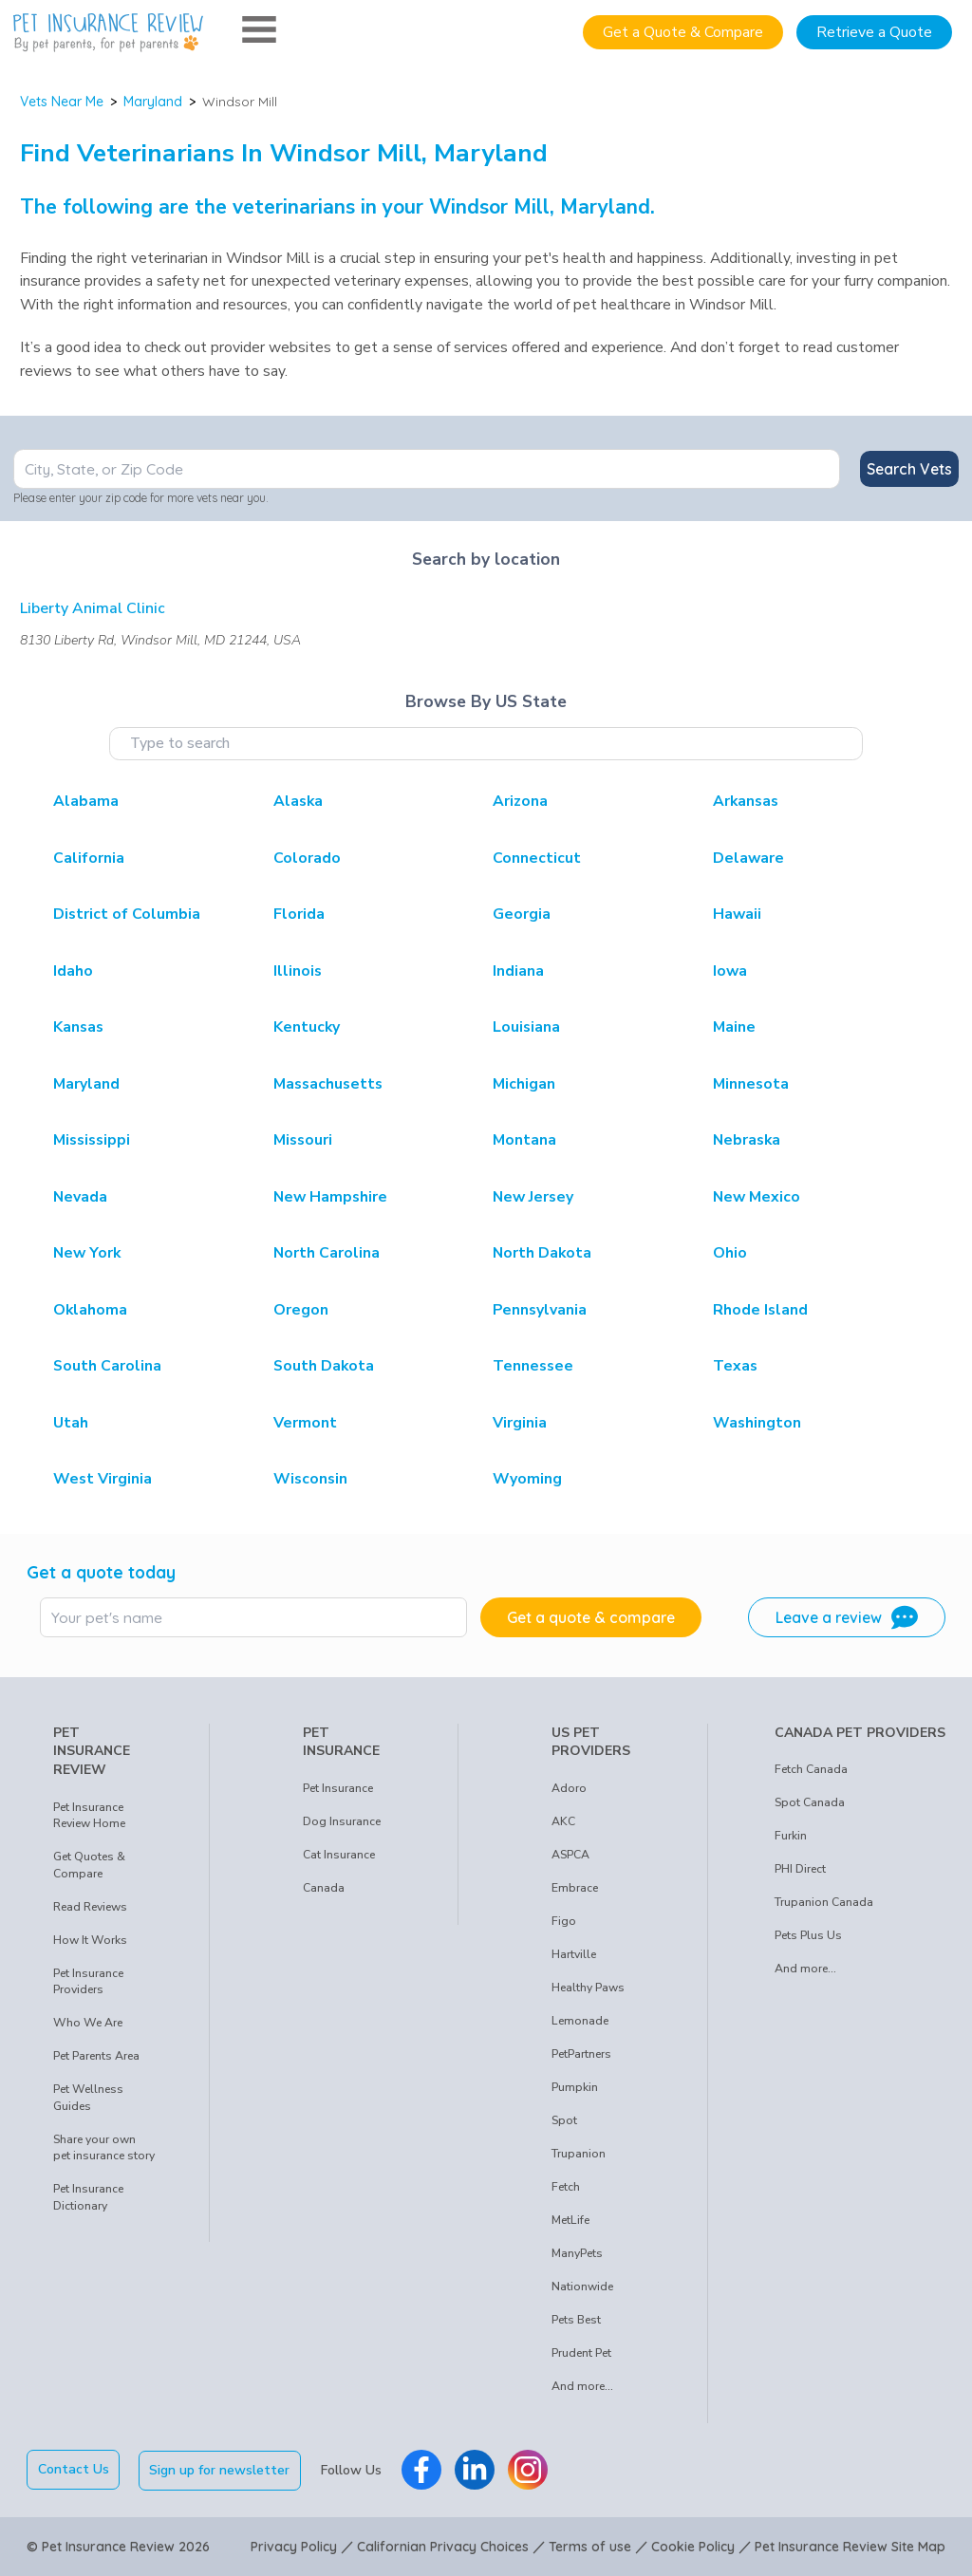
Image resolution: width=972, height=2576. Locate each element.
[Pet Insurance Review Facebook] (422, 2470)
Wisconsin (310, 1478)
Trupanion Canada (824, 1902)
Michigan (524, 1083)
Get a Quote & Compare (683, 32)
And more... (582, 2386)
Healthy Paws (588, 1987)
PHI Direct (800, 1868)
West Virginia (102, 1478)
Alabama (86, 801)
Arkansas (745, 801)
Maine (734, 1027)
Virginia (520, 1422)
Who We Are (87, 2022)
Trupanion (578, 2153)
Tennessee (533, 1365)
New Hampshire (330, 1196)
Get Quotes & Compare (89, 1865)
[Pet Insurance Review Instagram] (529, 2470)
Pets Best (576, 2319)
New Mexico (756, 1196)
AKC (563, 1821)
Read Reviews (90, 1906)
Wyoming (527, 1478)
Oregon (300, 1309)
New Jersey (533, 1196)
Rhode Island (760, 1309)
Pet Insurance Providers (88, 1982)
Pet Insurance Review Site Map (850, 2545)
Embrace (574, 1887)
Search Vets (909, 468)
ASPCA (570, 1854)
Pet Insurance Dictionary (88, 2197)
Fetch (565, 2186)
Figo (563, 1921)
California (88, 858)
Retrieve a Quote (874, 32)
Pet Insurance (338, 1788)
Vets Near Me (61, 101)
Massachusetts (328, 1083)
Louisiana (526, 1027)
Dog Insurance (342, 1821)
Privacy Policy (294, 2545)
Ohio (730, 1252)
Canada (324, 1887)
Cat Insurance (339, 1854)
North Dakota (542, 1252)
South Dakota (323, 1365)
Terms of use (590, 2545)
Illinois (297, 971)
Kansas (78, 1027)
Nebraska (746, 1139)
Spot (564, 2120)
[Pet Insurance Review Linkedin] (475, 2470)
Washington (757, 1422)
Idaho (73, 971)
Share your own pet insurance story (104, 2148)
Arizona (520, 801)
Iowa (730, 971)
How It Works (90, 1940)
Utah (70, 1422)
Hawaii (737, 914)
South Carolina (107, 1365)
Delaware (748, 858)
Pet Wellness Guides (88, 2097)
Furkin (791, 1835)
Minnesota (751, 1083)
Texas (735, 1365)
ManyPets (577, 2253)
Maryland (152, 101)
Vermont (305, 1422)
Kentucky (306, 1027)
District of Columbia (126, 914)
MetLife (570, 2220)
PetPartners (581, 2054)
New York (87, 1252)
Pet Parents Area (96, 2055)
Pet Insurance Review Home (89, 1816)
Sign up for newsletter (221, 2469)
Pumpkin (574, 2087)
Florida (299, 914)
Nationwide (582, 2286)
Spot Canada (810, 1802)
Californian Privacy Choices (443, 2545)
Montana (524, 1139)
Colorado (307, 858)
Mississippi (91, 1139)
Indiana (518, 971)
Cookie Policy (693, 2545)
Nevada (80, 1196)
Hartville (573, 1954)
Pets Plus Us (808, 1935)
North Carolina (326, 1252)
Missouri (302, 1139)
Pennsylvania (540, 1309)
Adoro (569, 1788)
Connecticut (537, 858)
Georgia (522, 914)
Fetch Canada (811, 1769)
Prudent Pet (581, 2353)
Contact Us (73, 2469)
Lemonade (579, 2020)
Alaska (298, 801)
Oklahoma (90, 1309)
